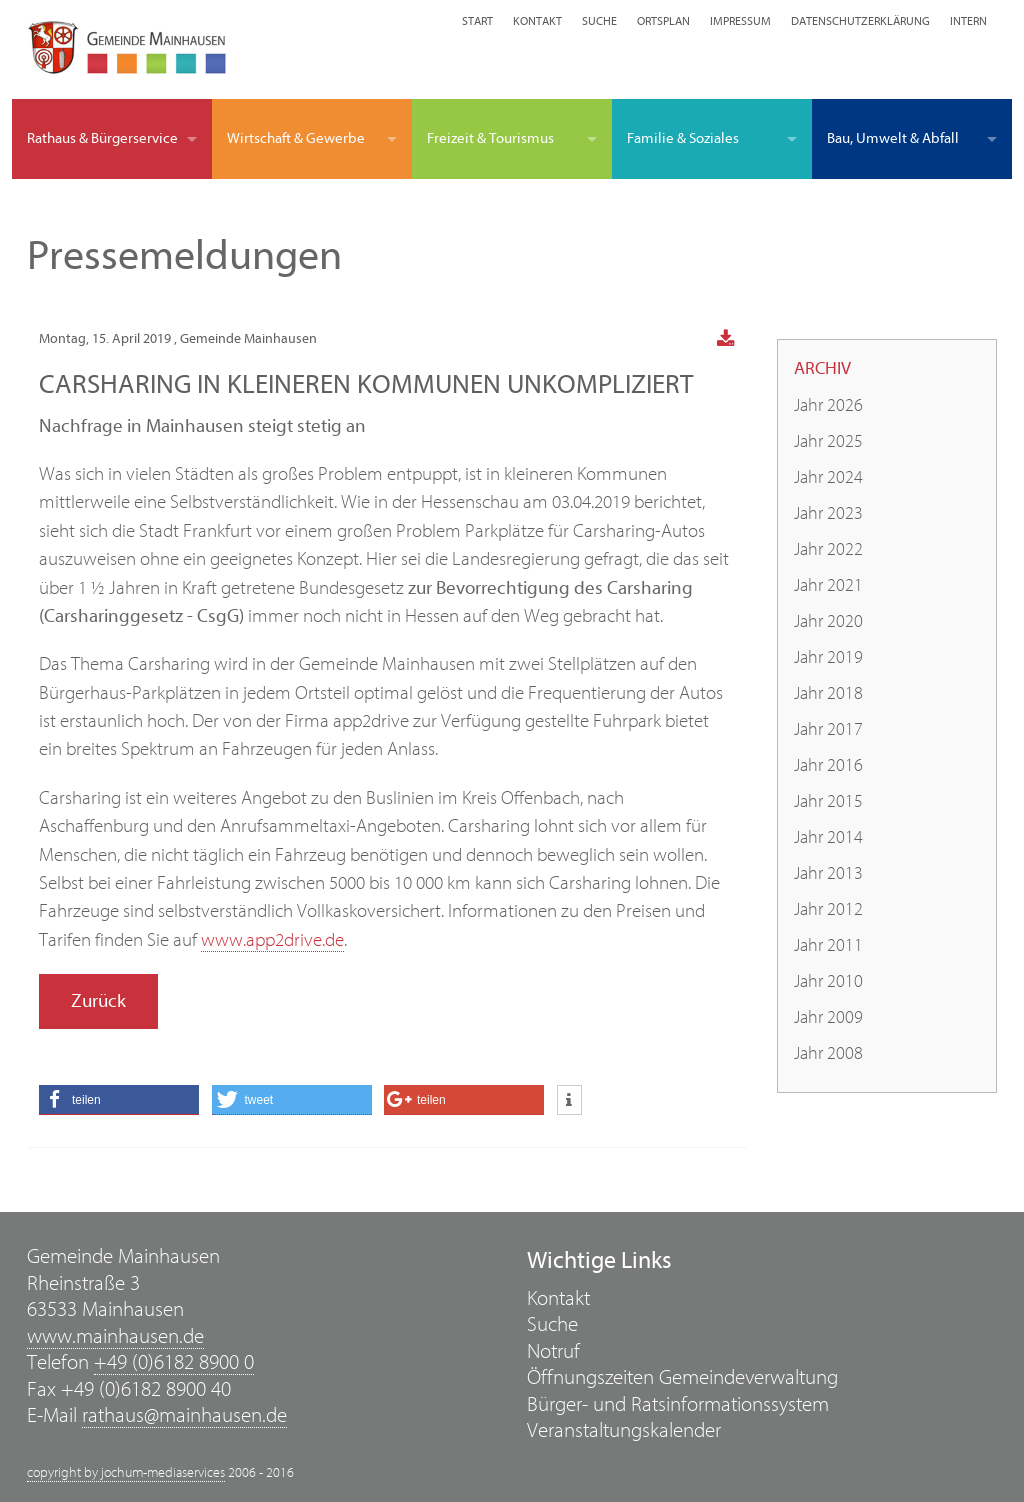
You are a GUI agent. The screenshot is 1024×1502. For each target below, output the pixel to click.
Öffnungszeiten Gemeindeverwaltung (682, 1377)
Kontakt (537, 21)
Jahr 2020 (828, 621)
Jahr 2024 (828, 477)
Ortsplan (663, 21)
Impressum (740, 21)
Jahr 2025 (828, 441)
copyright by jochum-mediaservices (126, 1473)
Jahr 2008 (828, 1053)
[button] (119, 1100)
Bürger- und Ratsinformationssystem (678, 1404)
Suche (599, 21)
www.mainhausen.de (115, 1336)
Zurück (98, 1001)
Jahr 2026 (828, 405)
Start (477, 21)
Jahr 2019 (828, 657)
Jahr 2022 (828, 549)
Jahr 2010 (828, 981)
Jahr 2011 (828, 945)
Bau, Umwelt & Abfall (893, 138)
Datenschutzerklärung (860, 21)
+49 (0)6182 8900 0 (174, 1362)
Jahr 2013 (828, 873)
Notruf (553, 1351)
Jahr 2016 (828, 765)
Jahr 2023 (828, 513)
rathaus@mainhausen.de (184, 1415)
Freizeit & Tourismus (490, 138)
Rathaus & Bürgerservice (102, 138)
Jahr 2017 (828, 729)
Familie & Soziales (683, 138)
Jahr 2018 (828, 693)
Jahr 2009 (828, 1017)
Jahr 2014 (828, 837)
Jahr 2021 (828, 585)
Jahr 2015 (828, 801)
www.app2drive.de (272, 940)
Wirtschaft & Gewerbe (296, 138)
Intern (968, 21)
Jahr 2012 (828, 909)
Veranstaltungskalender (624, 1430)
